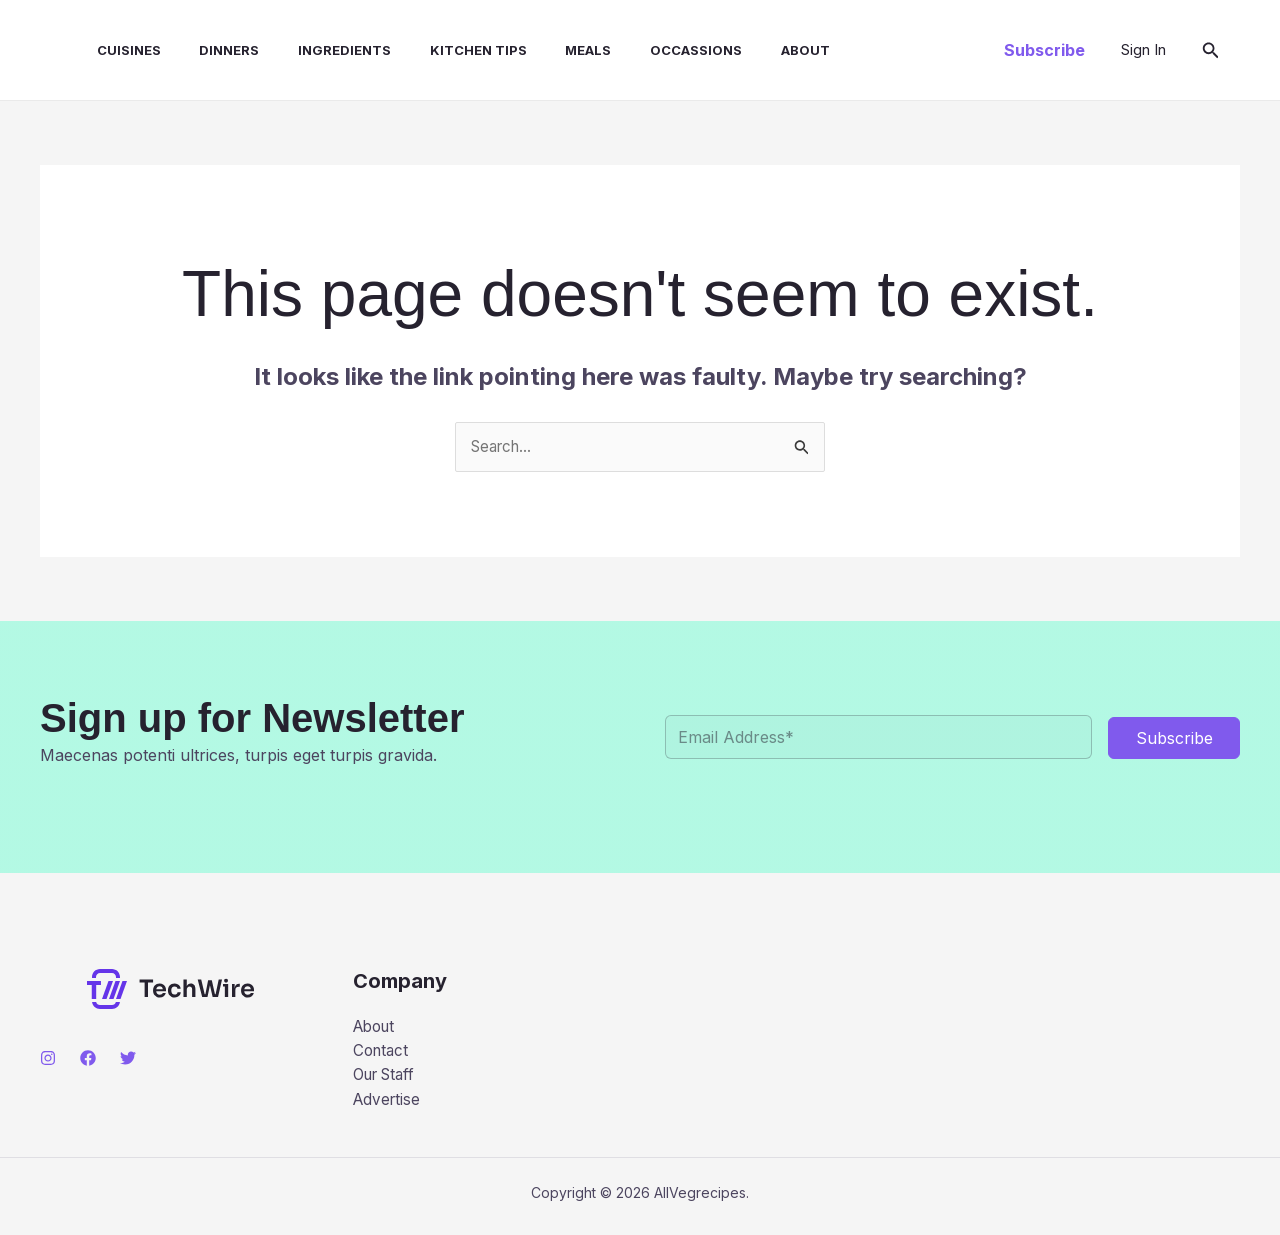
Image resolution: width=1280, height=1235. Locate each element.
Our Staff (388, 1079)
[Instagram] (48, 1059)
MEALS (545, 50)
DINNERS (206, 50)
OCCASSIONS (646, 50)
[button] (1044, 50)
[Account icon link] (1143, 50)
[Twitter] (128, 1059)
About (748, 50)
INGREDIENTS (314, 50)
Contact (382, 1054)
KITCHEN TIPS (441, 50)
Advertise (388, 1105)
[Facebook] (88, 1059)
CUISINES (112, 50)
